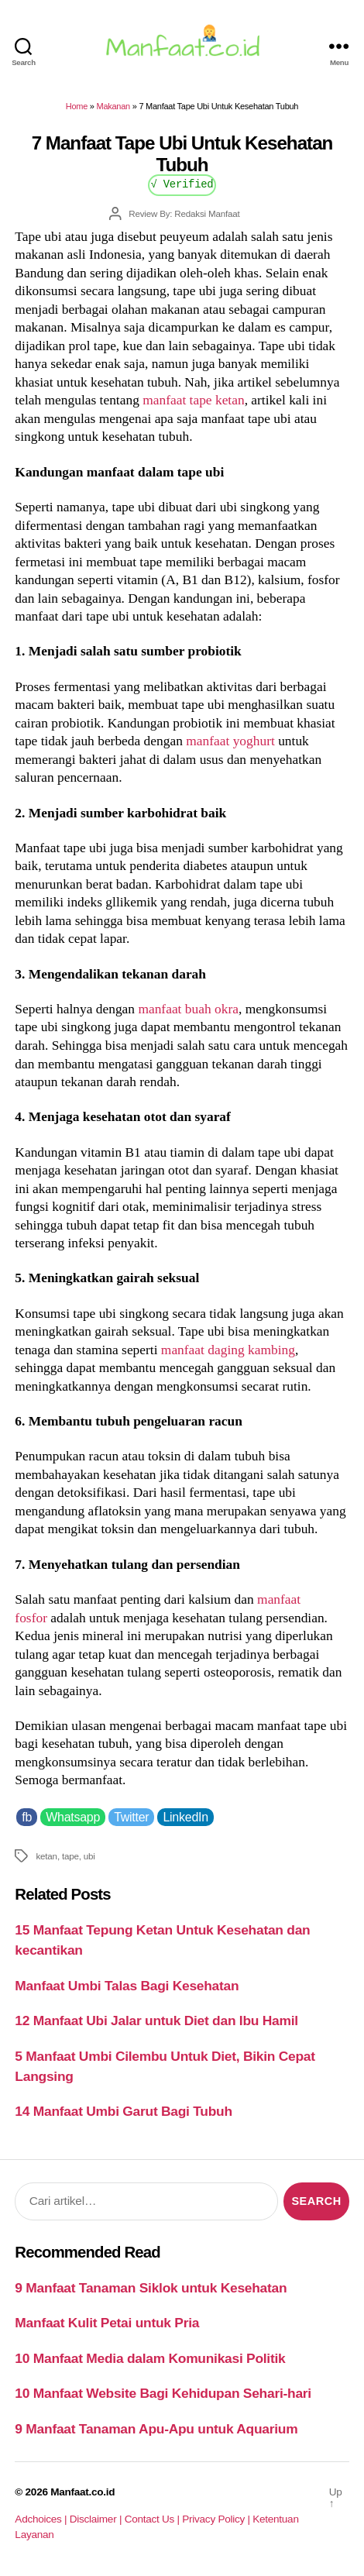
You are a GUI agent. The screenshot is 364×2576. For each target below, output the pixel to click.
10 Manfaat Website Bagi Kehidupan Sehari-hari (163, 2393)
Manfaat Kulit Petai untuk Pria (107, 2322)
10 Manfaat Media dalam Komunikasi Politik (150, 2358)
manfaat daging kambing (228, 1349)
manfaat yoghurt (230, 740)
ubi (89, 1856)
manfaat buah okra (188, 1008)
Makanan (113, 106)
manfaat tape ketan (193, 400)
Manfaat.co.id (82, 2492)
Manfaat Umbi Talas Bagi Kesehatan (127, 1985)
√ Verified (182, 183)
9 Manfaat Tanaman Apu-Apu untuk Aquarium (156, 2429)
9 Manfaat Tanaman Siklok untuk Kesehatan (151, 2288)
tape (70, 1856)
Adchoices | (42, 2519)
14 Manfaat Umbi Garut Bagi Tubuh (123, 2111)
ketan (46, 1856)
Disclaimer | (97, 2519)
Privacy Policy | (217, 2519)
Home (77, 106)
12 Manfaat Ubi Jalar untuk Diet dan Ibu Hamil (156, 2020)
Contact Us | (154, 2519)
